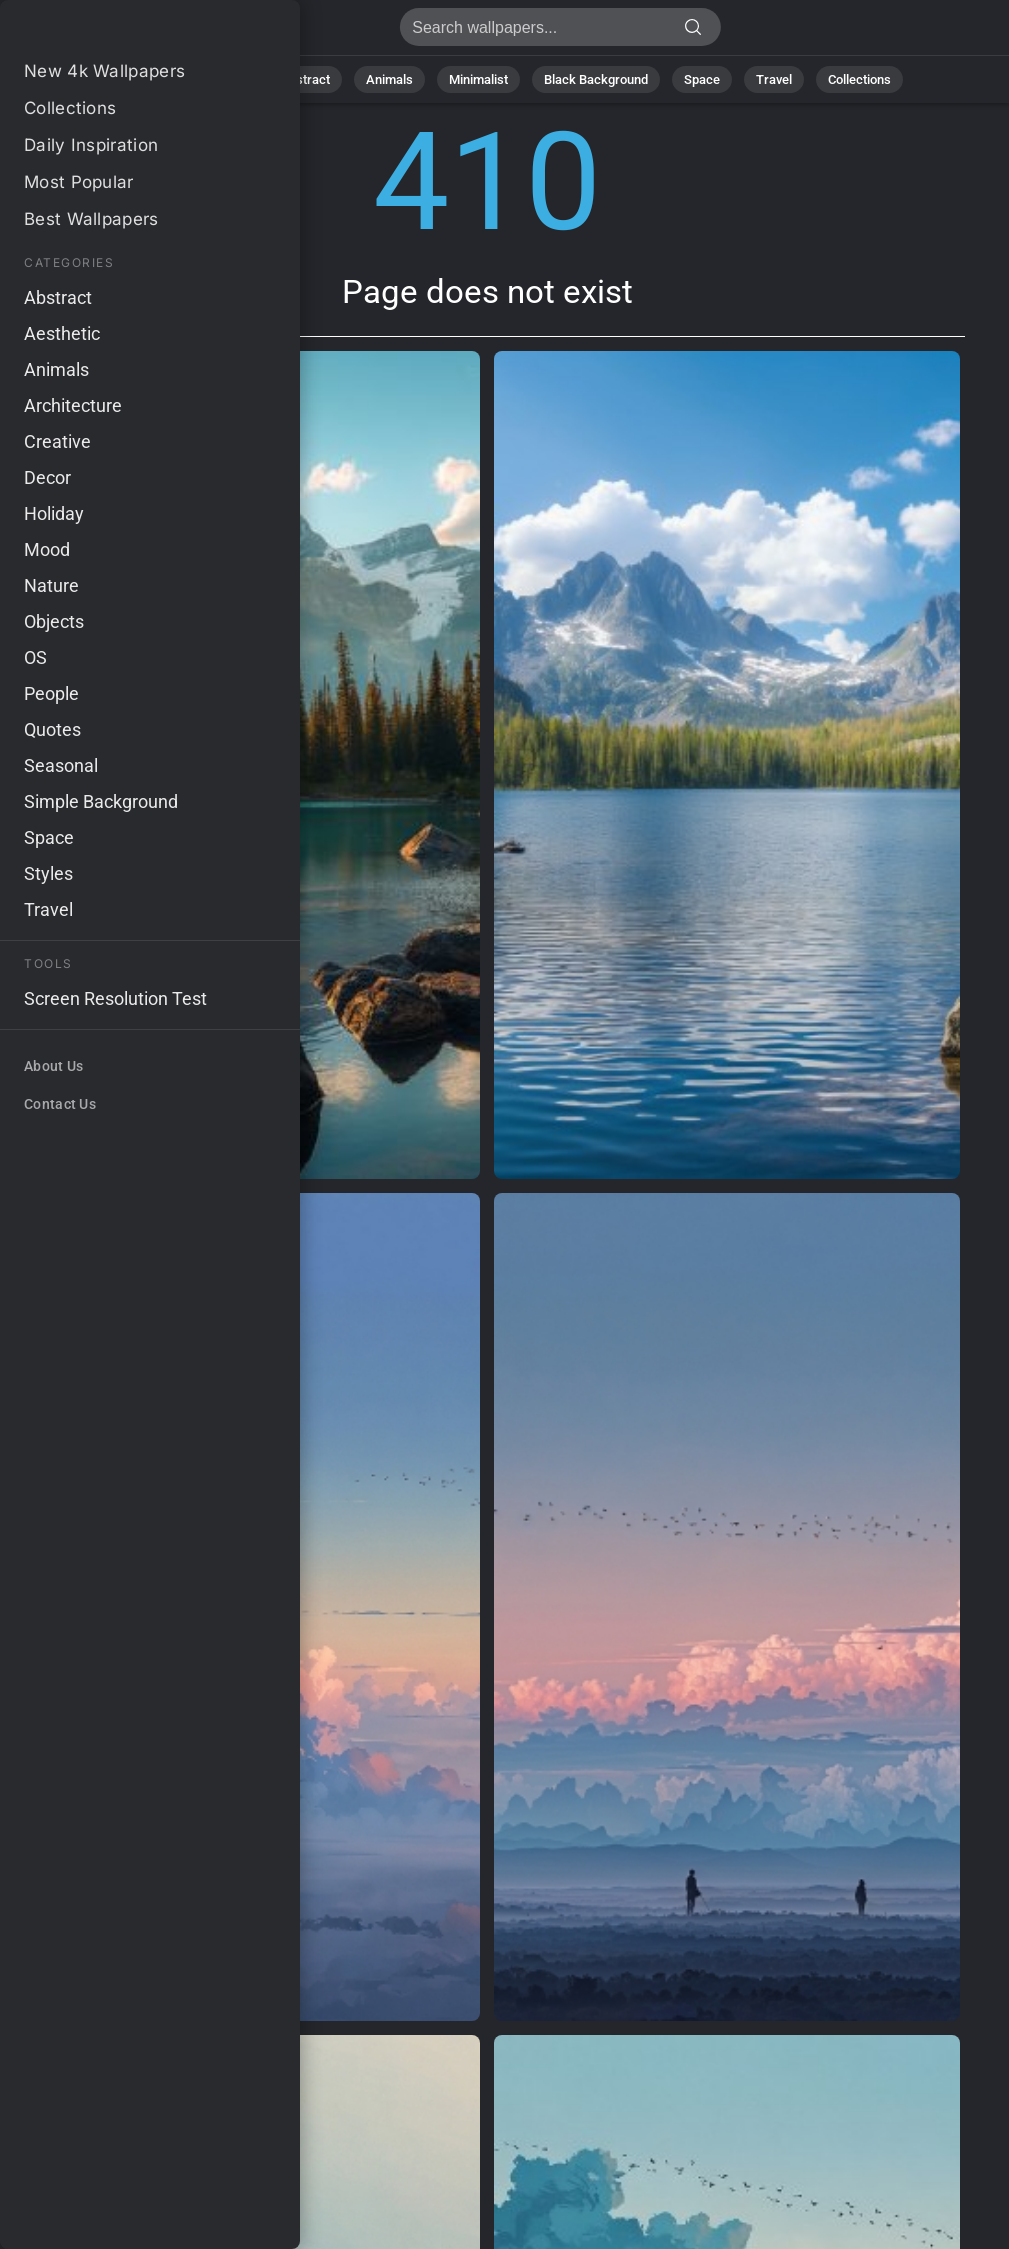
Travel (774, 79)
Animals (389, 79)
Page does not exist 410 (120, 32)
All (161, 79)
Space (702, 79)
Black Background (596, 79)
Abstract (305, 79)
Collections (859, 79)
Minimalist (478, 79)
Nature (224, 79)
